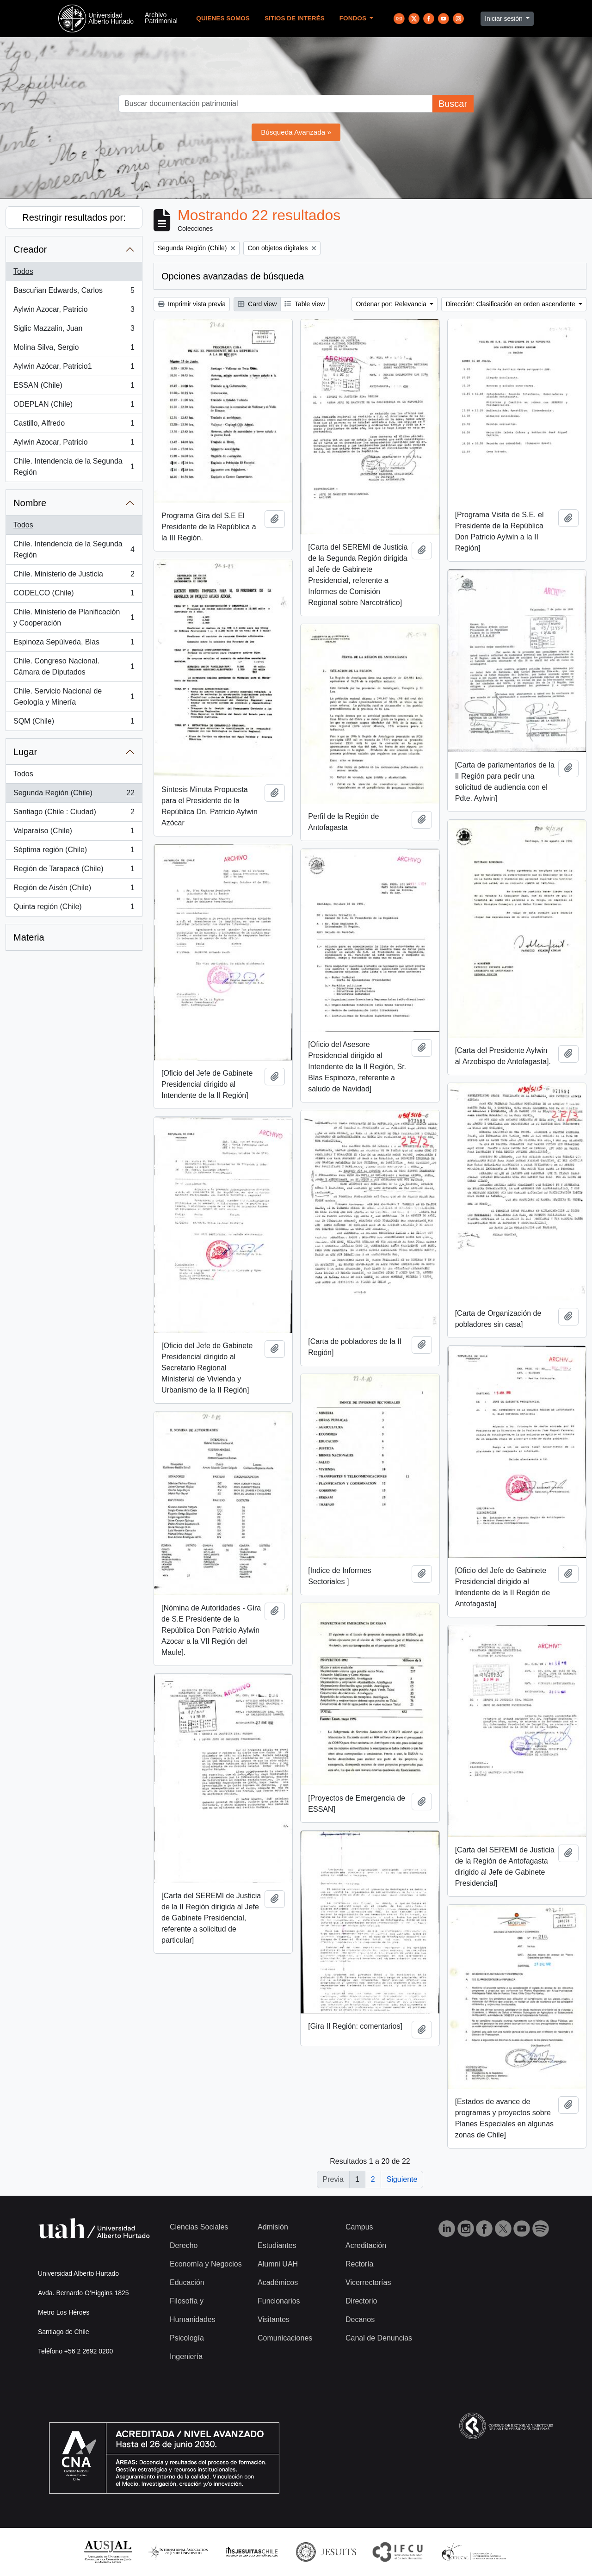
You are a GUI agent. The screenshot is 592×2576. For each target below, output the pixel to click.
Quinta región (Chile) (74, 908)
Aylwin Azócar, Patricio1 (74, 368)
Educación (187, 2282)
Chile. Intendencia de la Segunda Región (74, 466)
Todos (23, 271)
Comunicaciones (285, 2338)
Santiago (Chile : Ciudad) (74, 813)
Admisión (273, 2227)
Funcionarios (279, 2301)
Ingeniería (186, 2356)
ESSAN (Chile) (74, 387)
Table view (304, 304)
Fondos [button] (353, 18)
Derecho (183, 2245)
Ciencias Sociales (199, 2227)
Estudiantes (277, 2245)
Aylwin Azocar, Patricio (74, 311)
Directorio (361, 2301)
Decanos (360, 2319)
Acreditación (365, 2245)
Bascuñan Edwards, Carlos (74, 292)
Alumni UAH (278, 2264)
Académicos (278, 2282)
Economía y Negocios (206, 2264)
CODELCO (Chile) (74, 595)
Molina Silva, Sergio (74, 349)
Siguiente (402, 2179)
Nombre (29, 503)
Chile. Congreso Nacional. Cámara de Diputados (74, 666)
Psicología (187, 2338)
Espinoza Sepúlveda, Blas (74, 644)
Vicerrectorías (368, 2282)
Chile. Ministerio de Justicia (74, 576)
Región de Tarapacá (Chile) (74, 870)
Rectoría (359, 2264)
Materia (28, 937)
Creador (30, 249)
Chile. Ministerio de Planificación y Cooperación (74, 617)
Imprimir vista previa (192, 304)
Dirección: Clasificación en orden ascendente (511, 304)
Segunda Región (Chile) (74, 794)
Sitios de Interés (295, 18)
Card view (257, 304)
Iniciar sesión (504, 18)
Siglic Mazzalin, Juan (74, 330)
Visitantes (274, 2319)
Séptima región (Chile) (74, 851)
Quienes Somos (223, 18)
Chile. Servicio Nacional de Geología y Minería (74, 696)
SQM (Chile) (74, 723)
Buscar (452, 104)
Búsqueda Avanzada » (296, 132)
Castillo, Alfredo (74, 425)
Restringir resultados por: (73, 217)
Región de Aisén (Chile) (74, 889)
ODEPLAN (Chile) (74, 406)
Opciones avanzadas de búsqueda (232, 276)
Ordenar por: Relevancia (392, 304)
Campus (359, 2227)
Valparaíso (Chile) (74, 832)
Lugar (25, 752)
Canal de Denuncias (378, 2338)
